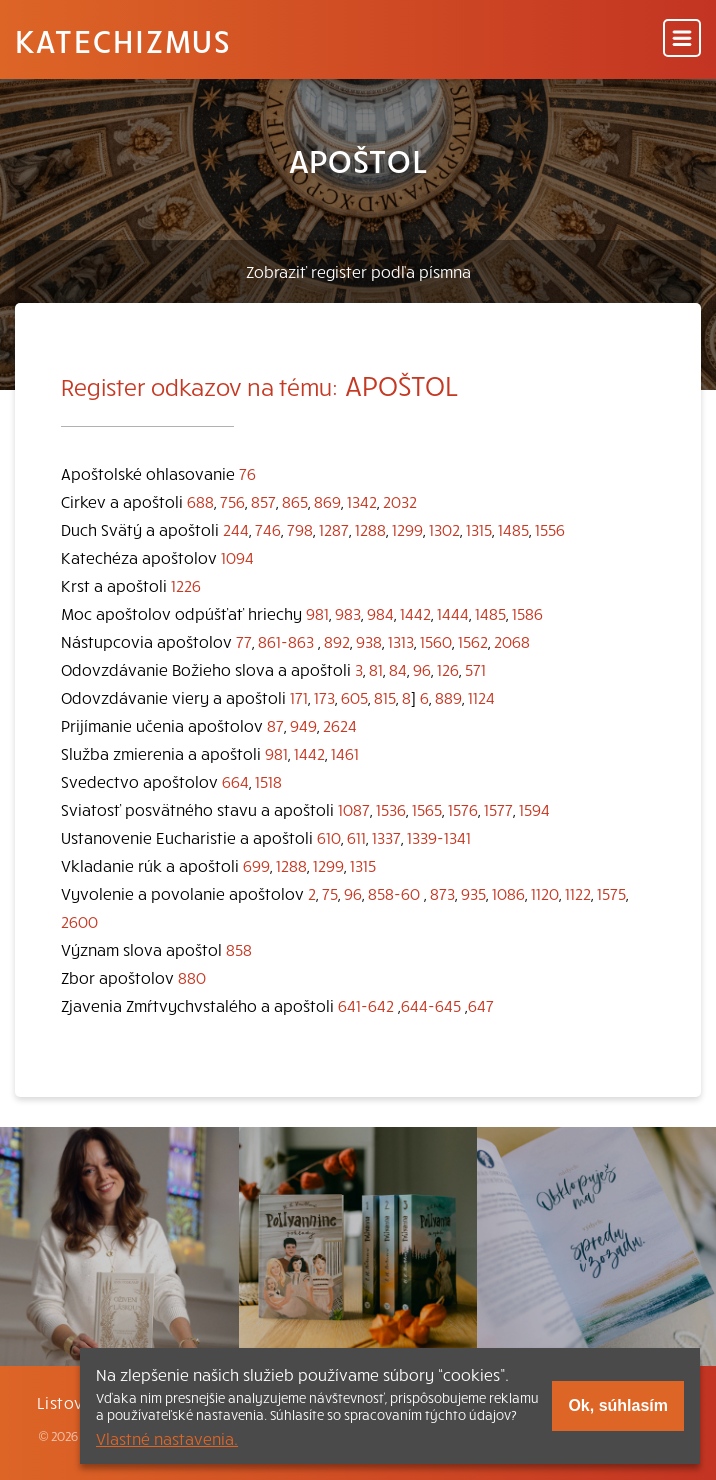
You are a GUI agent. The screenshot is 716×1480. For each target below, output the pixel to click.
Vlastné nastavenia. (167, 1438)
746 (268, 529)
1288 (370, 529)
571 (475, 669)
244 (236, 529)
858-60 (394, 893)
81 (376, 669)
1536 (391, 809)
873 (442, 893)
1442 (415, 613)
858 (239, 949)
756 (232, 501)
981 (317, 613)
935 (473, 893)
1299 (407, 529)
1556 (550, 529)
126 (448, 669)
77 (244, 641)
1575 (611, 893)
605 (354, 697)
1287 (334, 529)
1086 (508, 893)
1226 (186, 585)
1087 (354, 809)
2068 (512, 641)
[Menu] (682, 39)
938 (369, 641)
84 (398, 669)
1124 (481, 697)
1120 (545, 893)
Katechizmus (123, 40)
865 (295, 501)
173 (324, 697)
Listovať (69, 1402)
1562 (473, 641)
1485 (513, 529)
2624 (340, 725)
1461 (345, 753)
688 (200, 501)
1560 (436, 641)
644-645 (431, 1005)
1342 (362, 501)
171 (299, 697)
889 (448, 697)
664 (235, 781)
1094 (237, 557)
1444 (453, 613)
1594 (534, 809)
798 (300, 529)
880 (192, 977)
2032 (400, 501)
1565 (427, 809)
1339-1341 (439, 837)
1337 (386, 837)
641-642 (366, 1005)
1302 (444, 529)
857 (263, 501)
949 (303, 725)
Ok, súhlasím (618, 1405)
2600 (79, 921)
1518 (268, 781)
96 (422, 669)
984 (380, 613)
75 (330, 893)
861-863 (286, 641)
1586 (527, 613)
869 (327, 501)
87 (275, 725)
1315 (479, 529)
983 (348, 613)
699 (256, 865)
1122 (578, 893)
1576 (463, 809)
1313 (401, 641)
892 (337, 641)
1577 (498, 809)
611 (356, 837)
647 (481, 1005)
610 (329, 837)
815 (385, 697)
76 (247, 473)
